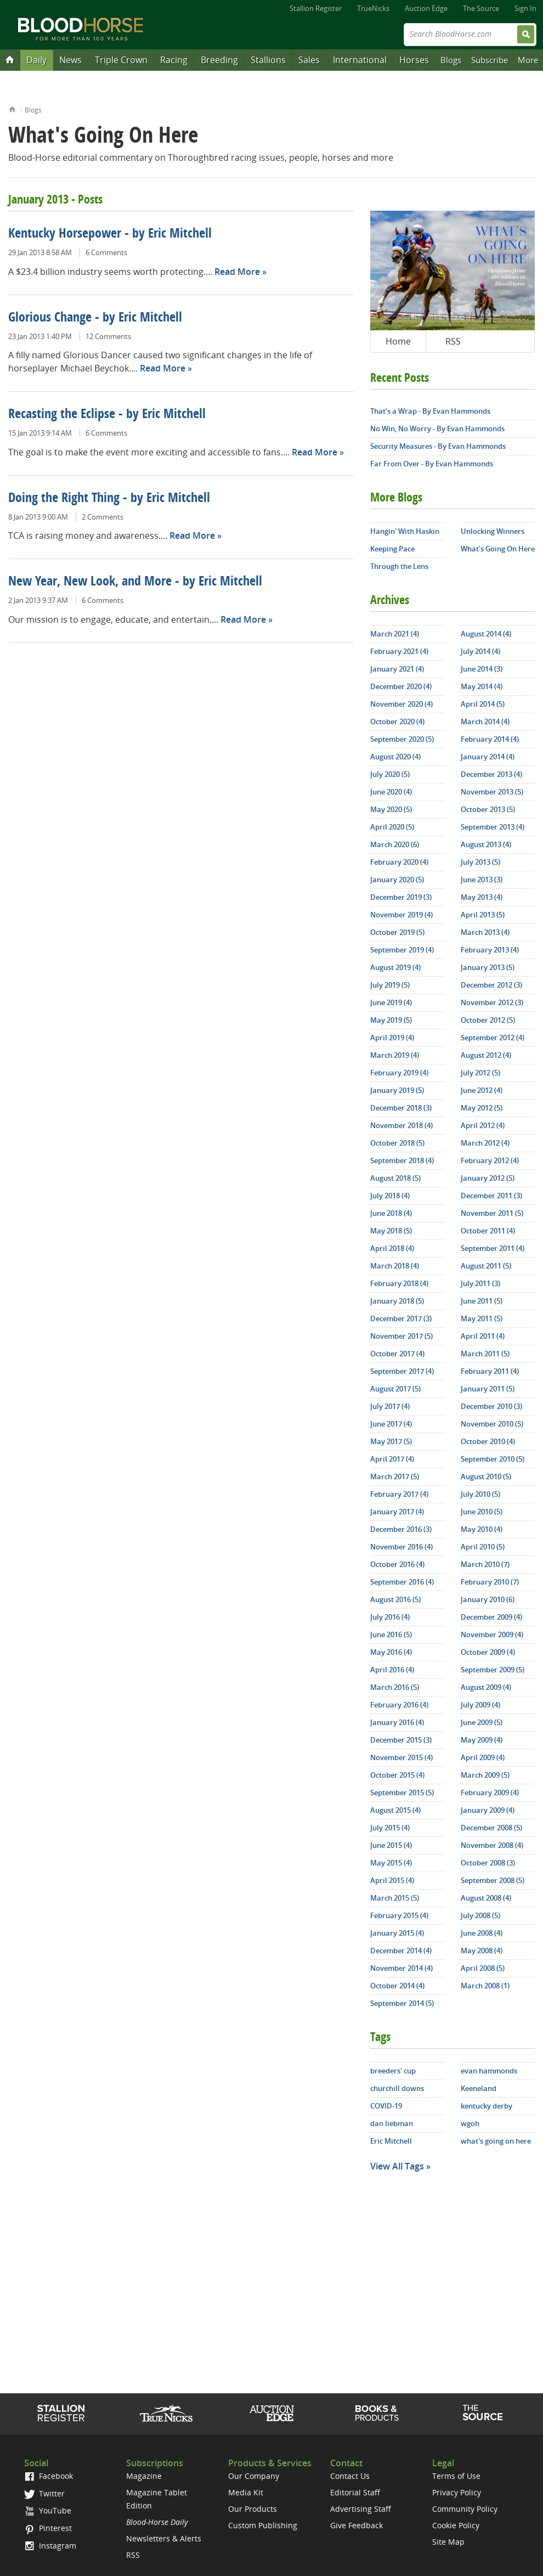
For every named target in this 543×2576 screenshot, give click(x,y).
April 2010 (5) (483, 1547)
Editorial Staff (355, 2492)
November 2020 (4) (401, 704)
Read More (237, 272)
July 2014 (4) (480, 651)
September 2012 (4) (492, 1037)
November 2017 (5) (401, 1336)
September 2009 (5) (492, 1670)
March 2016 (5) (394, 1687)
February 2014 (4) (490, 739)
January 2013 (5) (487, 967)
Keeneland (478, 2088)
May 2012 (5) (481, 1108)
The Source (481, 8)
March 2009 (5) (485, 1775)
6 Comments (106, 252)
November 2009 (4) (492, 1634)
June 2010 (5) (481, 1512)
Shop (377, 2413)
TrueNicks (373, 8)
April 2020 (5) (392, 827)
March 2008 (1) (485, 1986)
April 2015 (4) (392, 1880)
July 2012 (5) (480, 1073)
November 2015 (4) (401, 1757)
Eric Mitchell (391, 2141)
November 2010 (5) (492, 1424)
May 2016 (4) (391, 1652)
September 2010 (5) (492, 1459)
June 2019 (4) (391, 1002)
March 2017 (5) (394, 1476)
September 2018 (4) (402, 1160)
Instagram (50, 2545)
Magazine (144, 2476)
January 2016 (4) (397, 1722)
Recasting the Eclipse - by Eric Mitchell (107, 414)
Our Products (252, 2509)
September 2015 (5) (402, 1792)
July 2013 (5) (480, 862)
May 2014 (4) (481, 686)
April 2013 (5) (483, 915)
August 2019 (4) (395, 967)
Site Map (448, 2541)
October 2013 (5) (488, 809)
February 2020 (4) (399, 862)
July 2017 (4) (390, 1406)
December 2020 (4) (401, 686)
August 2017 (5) (395, 1389)
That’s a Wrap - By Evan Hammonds (430, 411)
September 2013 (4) (492, 827)
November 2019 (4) (401, 915)
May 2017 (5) (391, 1441)
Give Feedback (356, 2525)
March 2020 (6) (394, 844)
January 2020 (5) (397, 879)
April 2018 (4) (392, 1248)
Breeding (219, 60)
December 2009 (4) (491, 1617)
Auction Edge (426, 8)
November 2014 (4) (401, 1968)
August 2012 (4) (486, 1055)
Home (12, 108)
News (70, 60)
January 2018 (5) (397, 1301)
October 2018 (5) (397, 1143)
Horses (414, 60)
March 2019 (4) (394, 1055)
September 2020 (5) (402, 739)
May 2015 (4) (391, 1863)
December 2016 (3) (401, 1529)
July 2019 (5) (390, 985)
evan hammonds (489, 2071)
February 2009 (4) (490, 1792)
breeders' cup (393, 2071)
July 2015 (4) (390, 1828)
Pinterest (48, 2528)
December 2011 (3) (491, 1195)
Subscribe (489, 59)
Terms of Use (456, 2476)
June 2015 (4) (391, 1845)
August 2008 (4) (486, 1898)
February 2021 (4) (399, 651)
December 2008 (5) (491, 1828)
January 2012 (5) (487, 1178)
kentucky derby (486, 2106)
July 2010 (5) (480, 1494)
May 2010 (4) (481, 1529)
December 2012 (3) (491, 985)
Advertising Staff (360, 2509)
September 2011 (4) (492, 1248)
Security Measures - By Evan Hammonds (438, 446)
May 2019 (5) (391, 1020)
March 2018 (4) (394, 1266)
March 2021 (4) (394, 634)
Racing (174, 60)
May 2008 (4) (481, 1950)
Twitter (44, 2493)
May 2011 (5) (481, 1318)
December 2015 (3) (401, 1740)
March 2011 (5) (485, 1354)
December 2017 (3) (401, 1318)
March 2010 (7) (485, 1564)
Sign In (525, 8)
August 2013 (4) (486, 844)
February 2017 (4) (399, 1494)
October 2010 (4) (488, 1441)
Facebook (48, 2476)
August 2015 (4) (395, 1810)
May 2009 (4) (481, 1740)
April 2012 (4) (483, 1125)
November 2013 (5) (492, 792)
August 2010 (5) (486, 1476)
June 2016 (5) (391, 1634)
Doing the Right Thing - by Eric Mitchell (109, 498)
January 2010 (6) (487, 1599)
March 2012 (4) (485, 1143)
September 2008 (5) (492, 1880)
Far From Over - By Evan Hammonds (431, 464)
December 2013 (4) (491, 774)
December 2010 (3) (491, 1406)
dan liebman (391, 2123)
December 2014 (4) (401, 1950)
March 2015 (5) (394, 1898)
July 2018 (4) (390, 1195)
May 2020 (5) (391, 809)
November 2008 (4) (492, 1845)
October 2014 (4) (397, 1986)
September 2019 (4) (402, 950)
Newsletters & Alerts (163, 2538)
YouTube (47, 2510)
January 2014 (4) (487, 757)
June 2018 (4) (391, 1213)
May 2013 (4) (481, 897)
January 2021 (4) (397, 669)
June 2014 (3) (481, 669)
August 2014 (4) (486, 634)
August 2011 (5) (486, 1266)
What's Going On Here (498, 549)
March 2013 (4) (485, 932)
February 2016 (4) (399, 1705)
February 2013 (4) (490, 950)
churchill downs (397, 2088)
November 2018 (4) (401, 1125)
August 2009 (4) (486, 1687)
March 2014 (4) (485, 721)
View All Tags (397, 2166)
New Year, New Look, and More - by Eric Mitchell (135, 582)
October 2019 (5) (397, 932)
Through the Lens (399, 566)
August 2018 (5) (395, 1178)
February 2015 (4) (399, 1915)
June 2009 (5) (481, 1722)
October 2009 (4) (488, 1652)
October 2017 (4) (397, 1354)
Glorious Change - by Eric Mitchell (95, 318)
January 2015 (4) (397, 1933)
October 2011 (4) (488, 1231)
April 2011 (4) (483, 1336)
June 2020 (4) (391, 792)
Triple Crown (121, 60)
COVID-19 (386, 2106)
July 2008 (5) (480, 1915)
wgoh (470, 2123)
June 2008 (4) (481, 1933)
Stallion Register (316, 8)
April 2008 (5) (483, 1968)
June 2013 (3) (481, 879)
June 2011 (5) (481, 1301)
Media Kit (245, 2492)
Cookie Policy (455, 2525)
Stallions (268, 60)
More (528, 59)
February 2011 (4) (490, 1371)
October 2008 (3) (488, 1863)
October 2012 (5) (488, 1020)
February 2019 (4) (399, 1073)
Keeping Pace (392, 549)
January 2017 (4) (397, 1512)
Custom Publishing (262, 2525)
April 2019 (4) (392, 1037)
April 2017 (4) (392, 1459)
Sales (309, 60)
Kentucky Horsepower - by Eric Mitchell (110, 234)
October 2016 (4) (397, 1564)
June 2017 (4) (391, 1424)
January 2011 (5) (487, 1389)
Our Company (253, 2476)
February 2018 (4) (399, 1283)
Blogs (450, 59)
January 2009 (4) (487, 1810)
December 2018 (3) (401, 1108)
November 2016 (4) (401, 1547)
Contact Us (350, 2476)
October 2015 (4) (397, 1775)
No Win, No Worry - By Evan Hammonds (437, 428)
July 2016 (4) (390, 1617)
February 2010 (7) (490, 1582)
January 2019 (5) (397, 1090)
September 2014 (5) (402, 2003)
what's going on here (496, 2141)
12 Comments (108, 336)
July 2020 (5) (390, 774)
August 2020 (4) (395, 757)
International (360, 60)
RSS (453, 341)
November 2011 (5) (492, 1213)
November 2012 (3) (492, 1002)
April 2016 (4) (392, 1670)
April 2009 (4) (483, 1757)
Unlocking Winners (492, 531)
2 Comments (102, 517)
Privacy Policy (456, 2492)
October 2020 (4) (397, 721)
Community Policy (464, 2509)
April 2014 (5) (483, 704)
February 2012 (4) (490, 1160)
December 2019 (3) (401, 897)
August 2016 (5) (395, 1599)
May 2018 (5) (391, 1231)
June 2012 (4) (481, 1090)
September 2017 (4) (402, 1371)
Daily (36, 60)
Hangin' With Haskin (404, 531)
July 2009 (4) (480, 1705)
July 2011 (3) (480, 1283)
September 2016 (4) (402, 1582)
